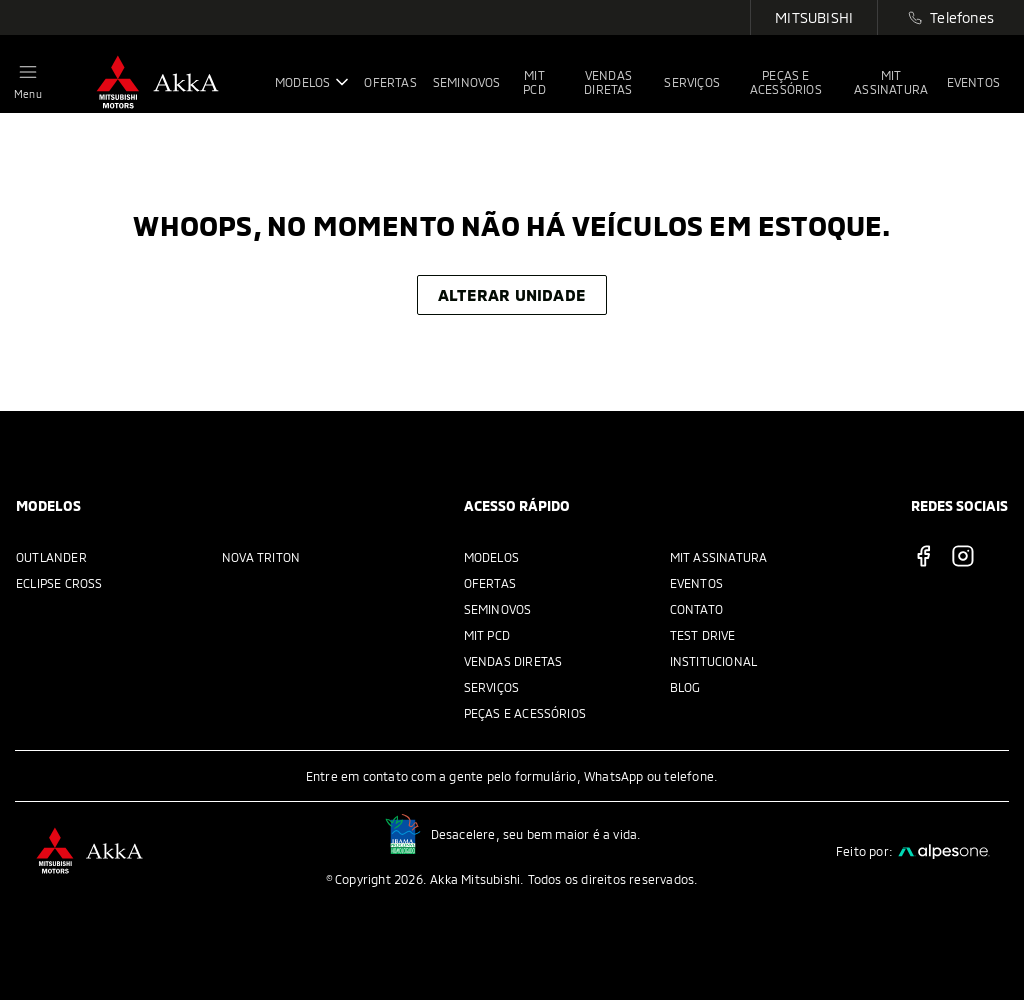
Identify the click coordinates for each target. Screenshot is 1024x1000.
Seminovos (498, 609)
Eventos (696, 583)
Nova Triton (261, 557)
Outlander (51, 557)
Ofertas (490, 583)
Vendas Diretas (513, 661)
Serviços (492, 687)
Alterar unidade (512, 294)
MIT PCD (487, 635)
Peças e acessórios (525, 713)
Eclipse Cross (59, 583)
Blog (685, 687)
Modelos (491, 557)
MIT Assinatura (719, 557)
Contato (696, 609)
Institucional (714, 661)
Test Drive (703, 635)
